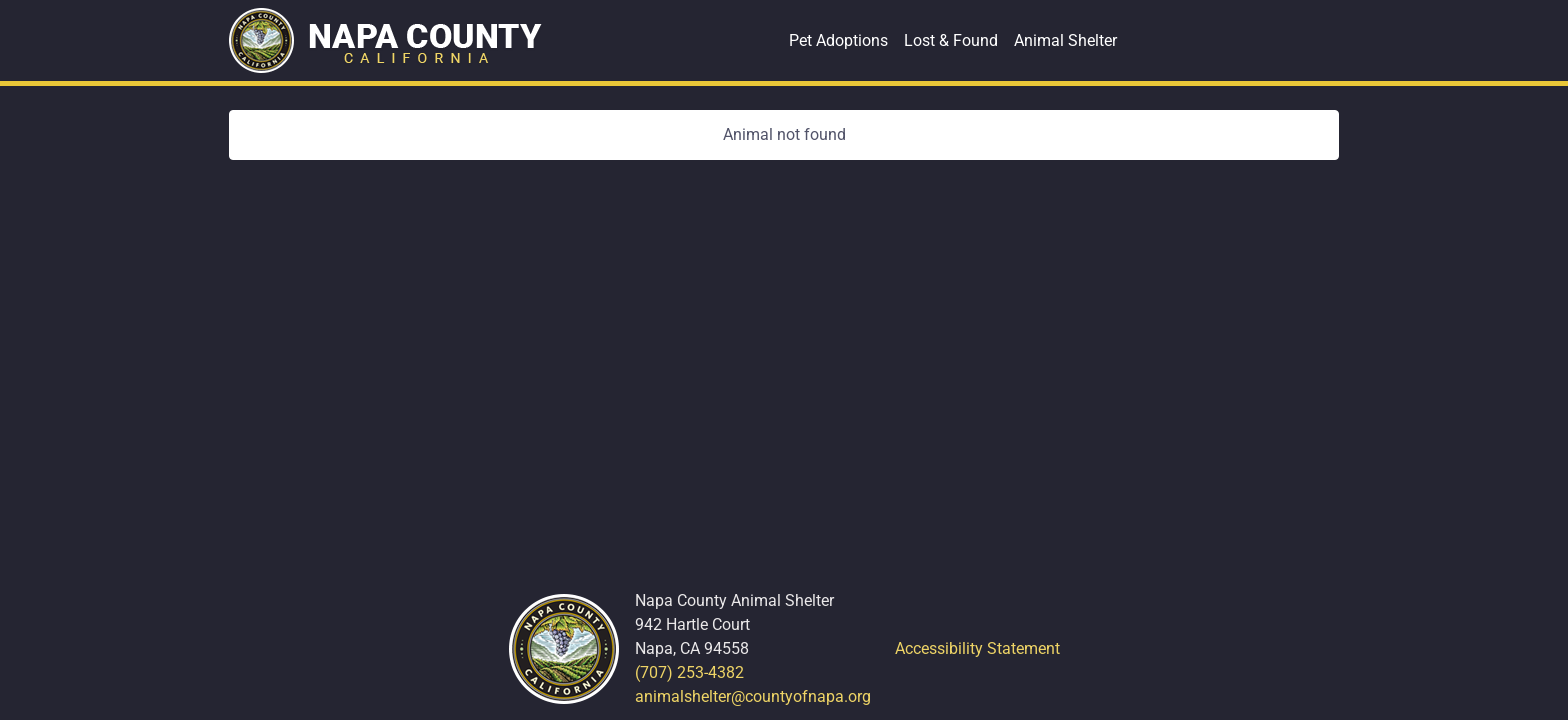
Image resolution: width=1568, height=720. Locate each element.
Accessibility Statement (977, 648)
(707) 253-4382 (689, 672)
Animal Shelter (1065, 40)
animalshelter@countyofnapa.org (753, 696)
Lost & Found (951, 40)
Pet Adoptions (838, 40)
